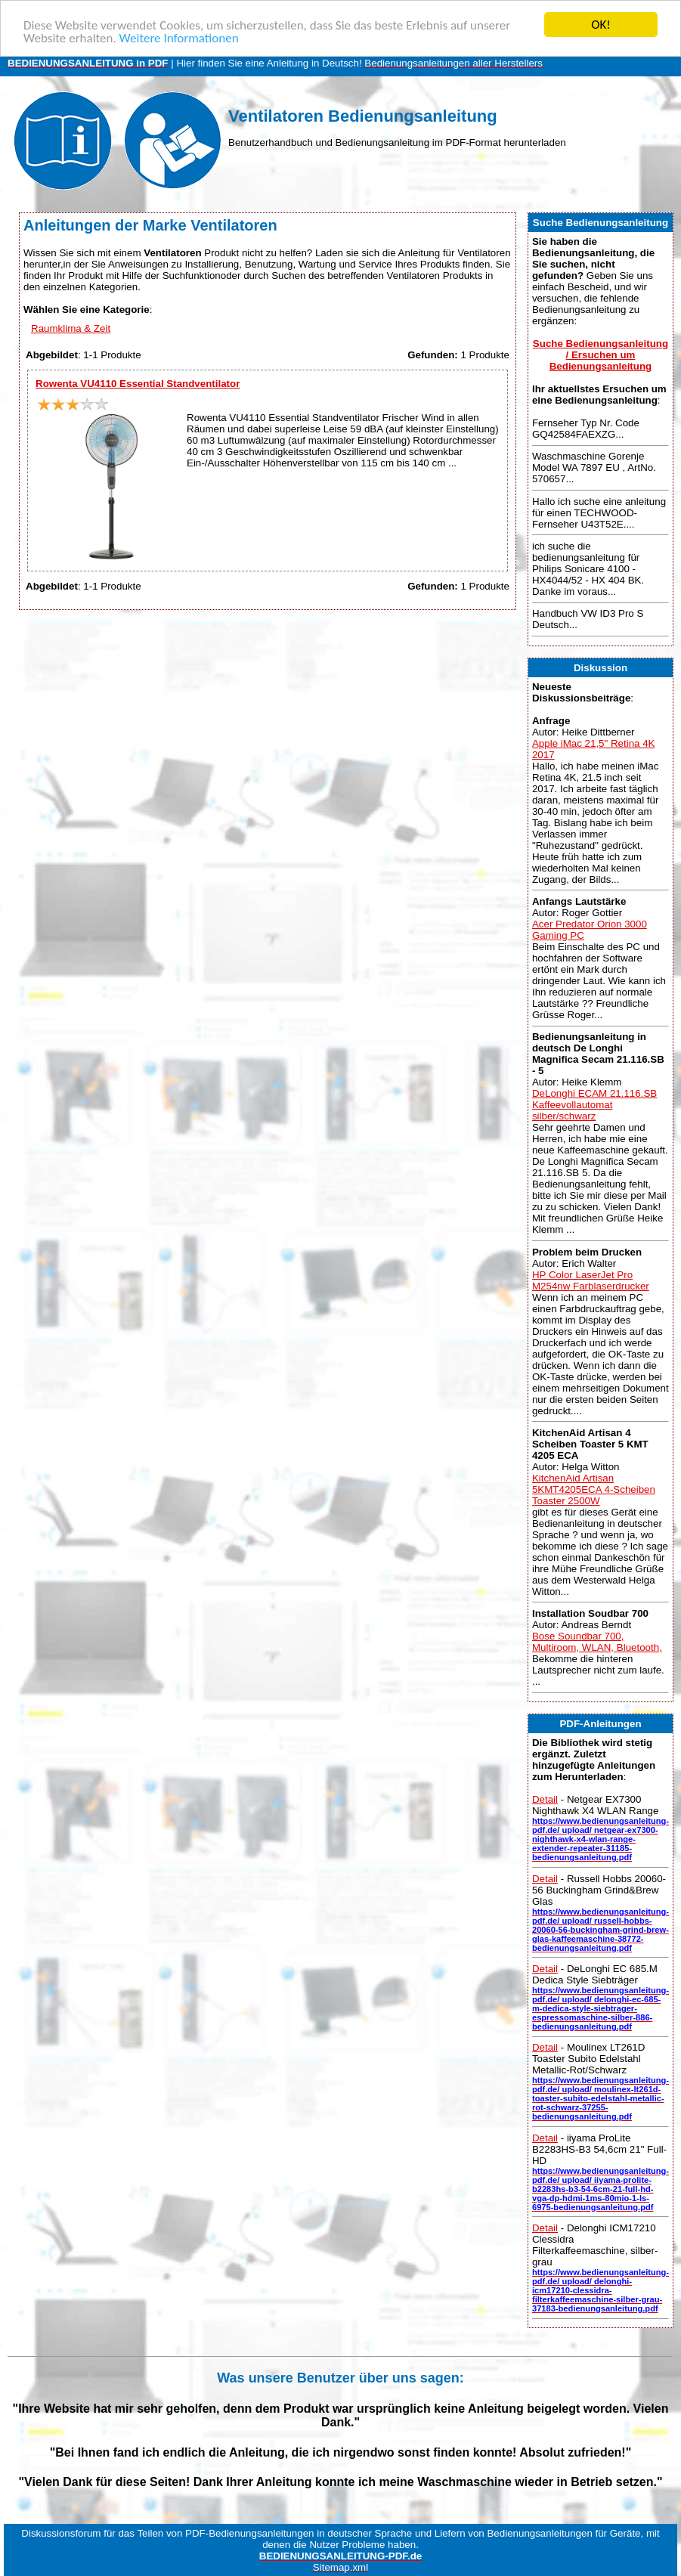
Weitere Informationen (179, 38)
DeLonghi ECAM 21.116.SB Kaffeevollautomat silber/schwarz (594, 1105)
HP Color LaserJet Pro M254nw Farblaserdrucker (590, 1280)
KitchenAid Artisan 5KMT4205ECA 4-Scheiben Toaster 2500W (593, 1489)
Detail (545, 1799)
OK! (601, 25)
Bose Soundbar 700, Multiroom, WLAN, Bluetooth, (597, 1641)
